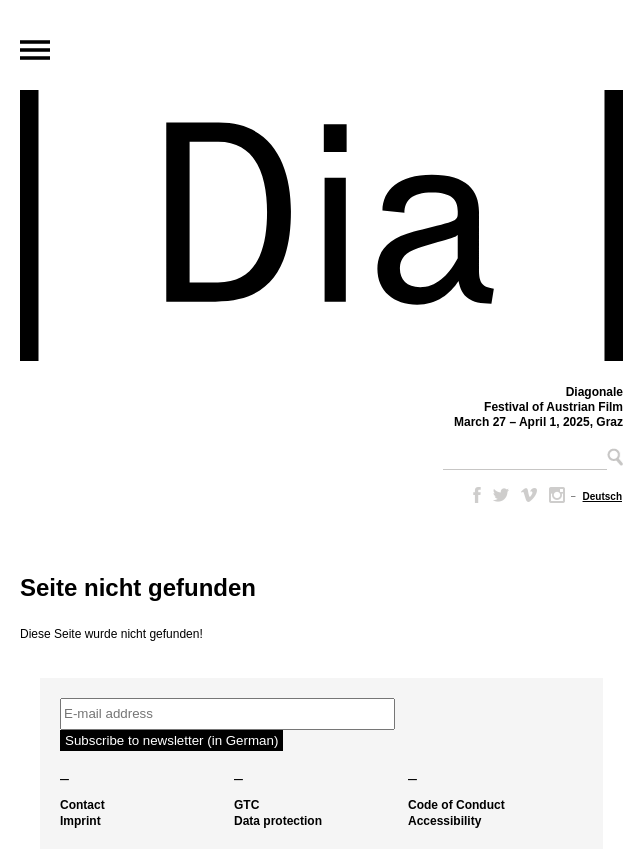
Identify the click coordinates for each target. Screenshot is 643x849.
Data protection (278, 821)
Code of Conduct (456, 805)
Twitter (501, 495)
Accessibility (444, 821)
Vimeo (529, 495)
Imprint (80, 821)
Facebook (473, 495)
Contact (82, 805)
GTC (246, 805)
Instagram (557, 495)
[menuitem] (602, 496)
